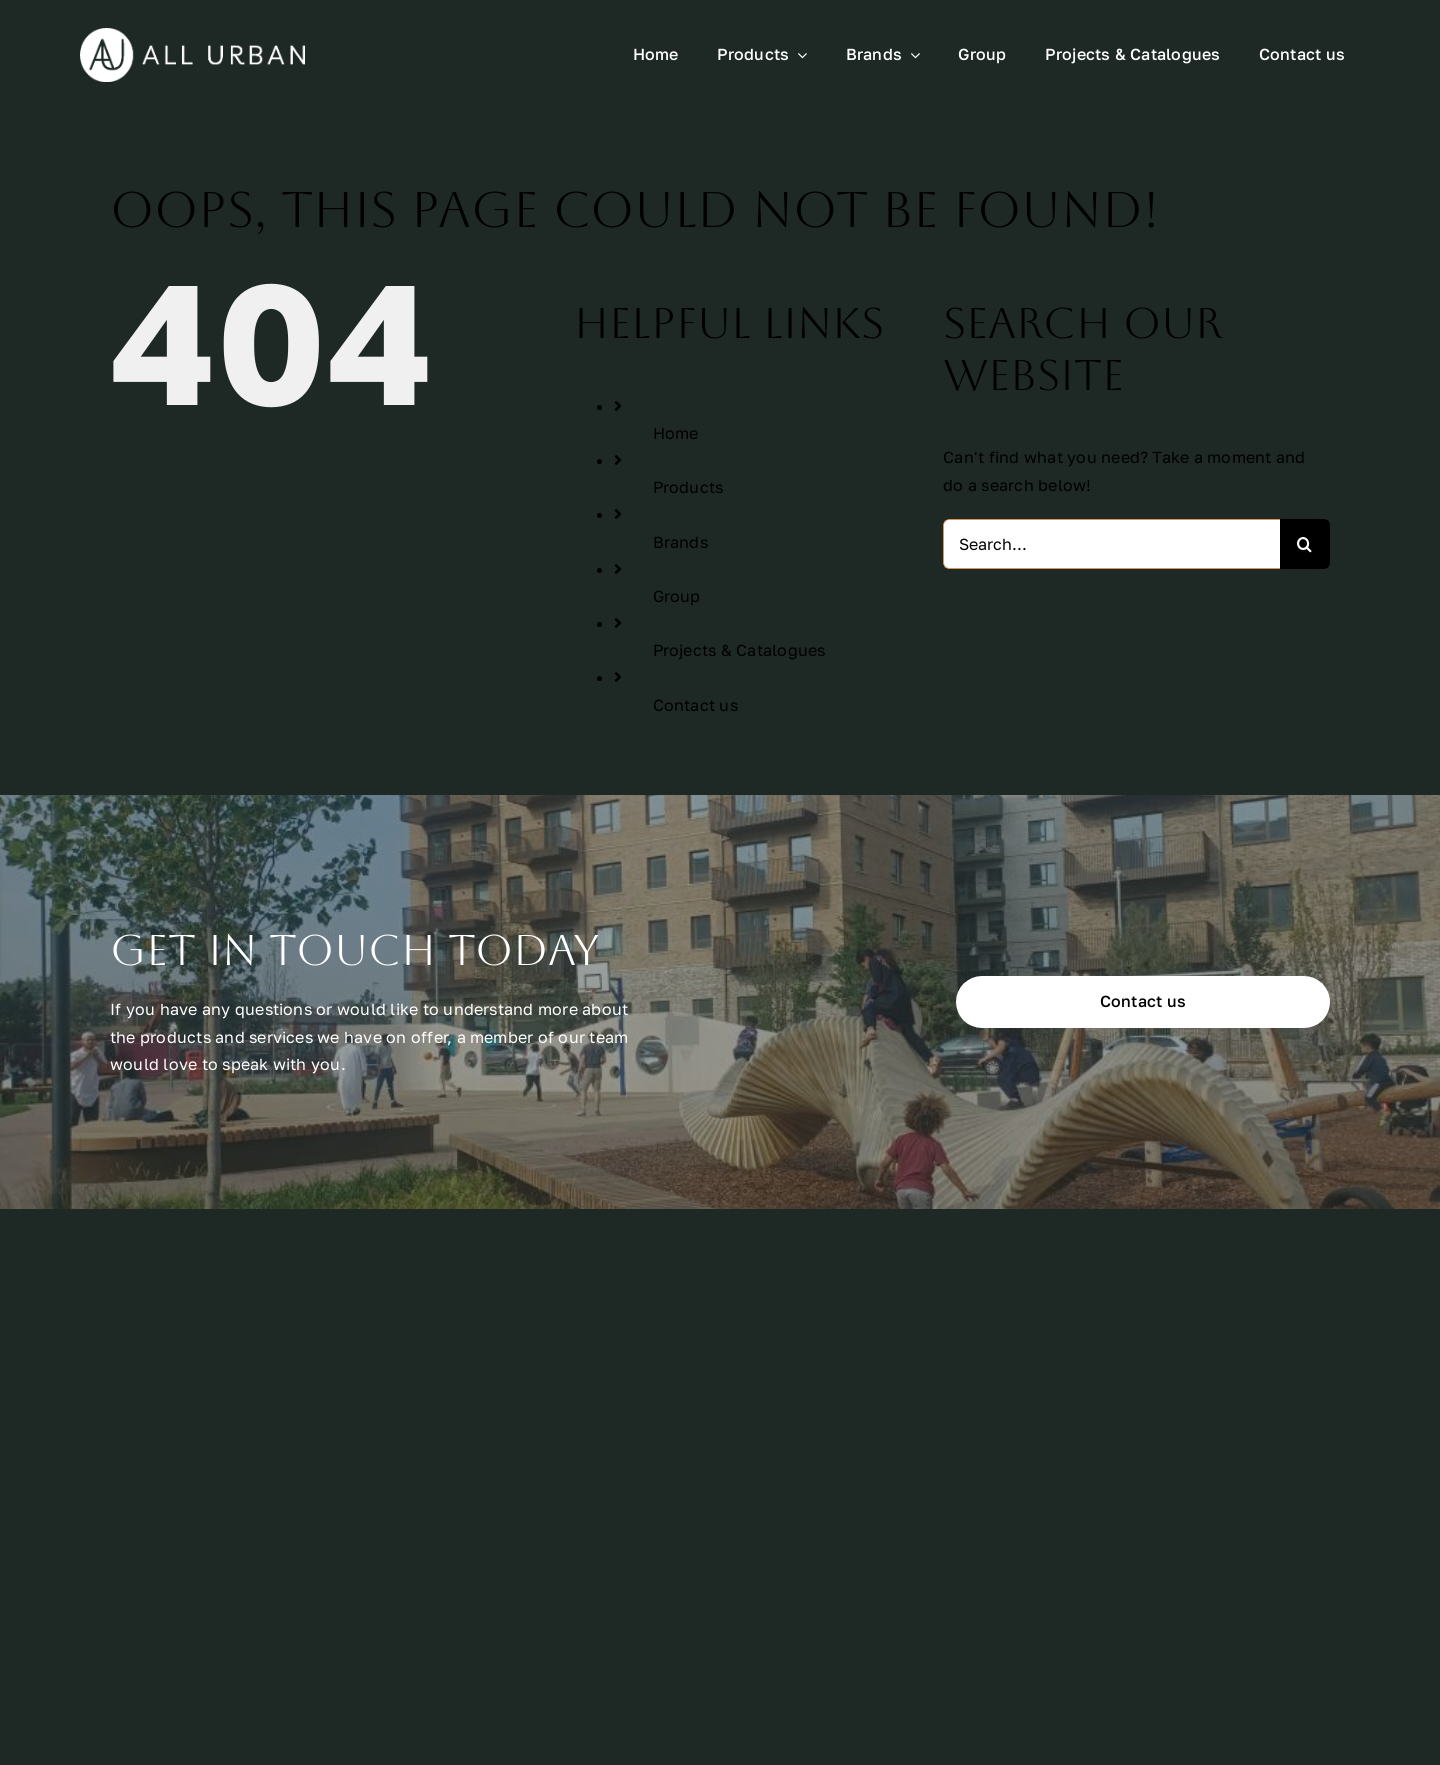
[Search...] (1111, 544)
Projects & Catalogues (739, 650)
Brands (680, 542)
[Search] (1305, 544)
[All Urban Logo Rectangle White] (192, 36)
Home (676, 433)
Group (677, 596)
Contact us (695, 705)
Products (688, 487)
